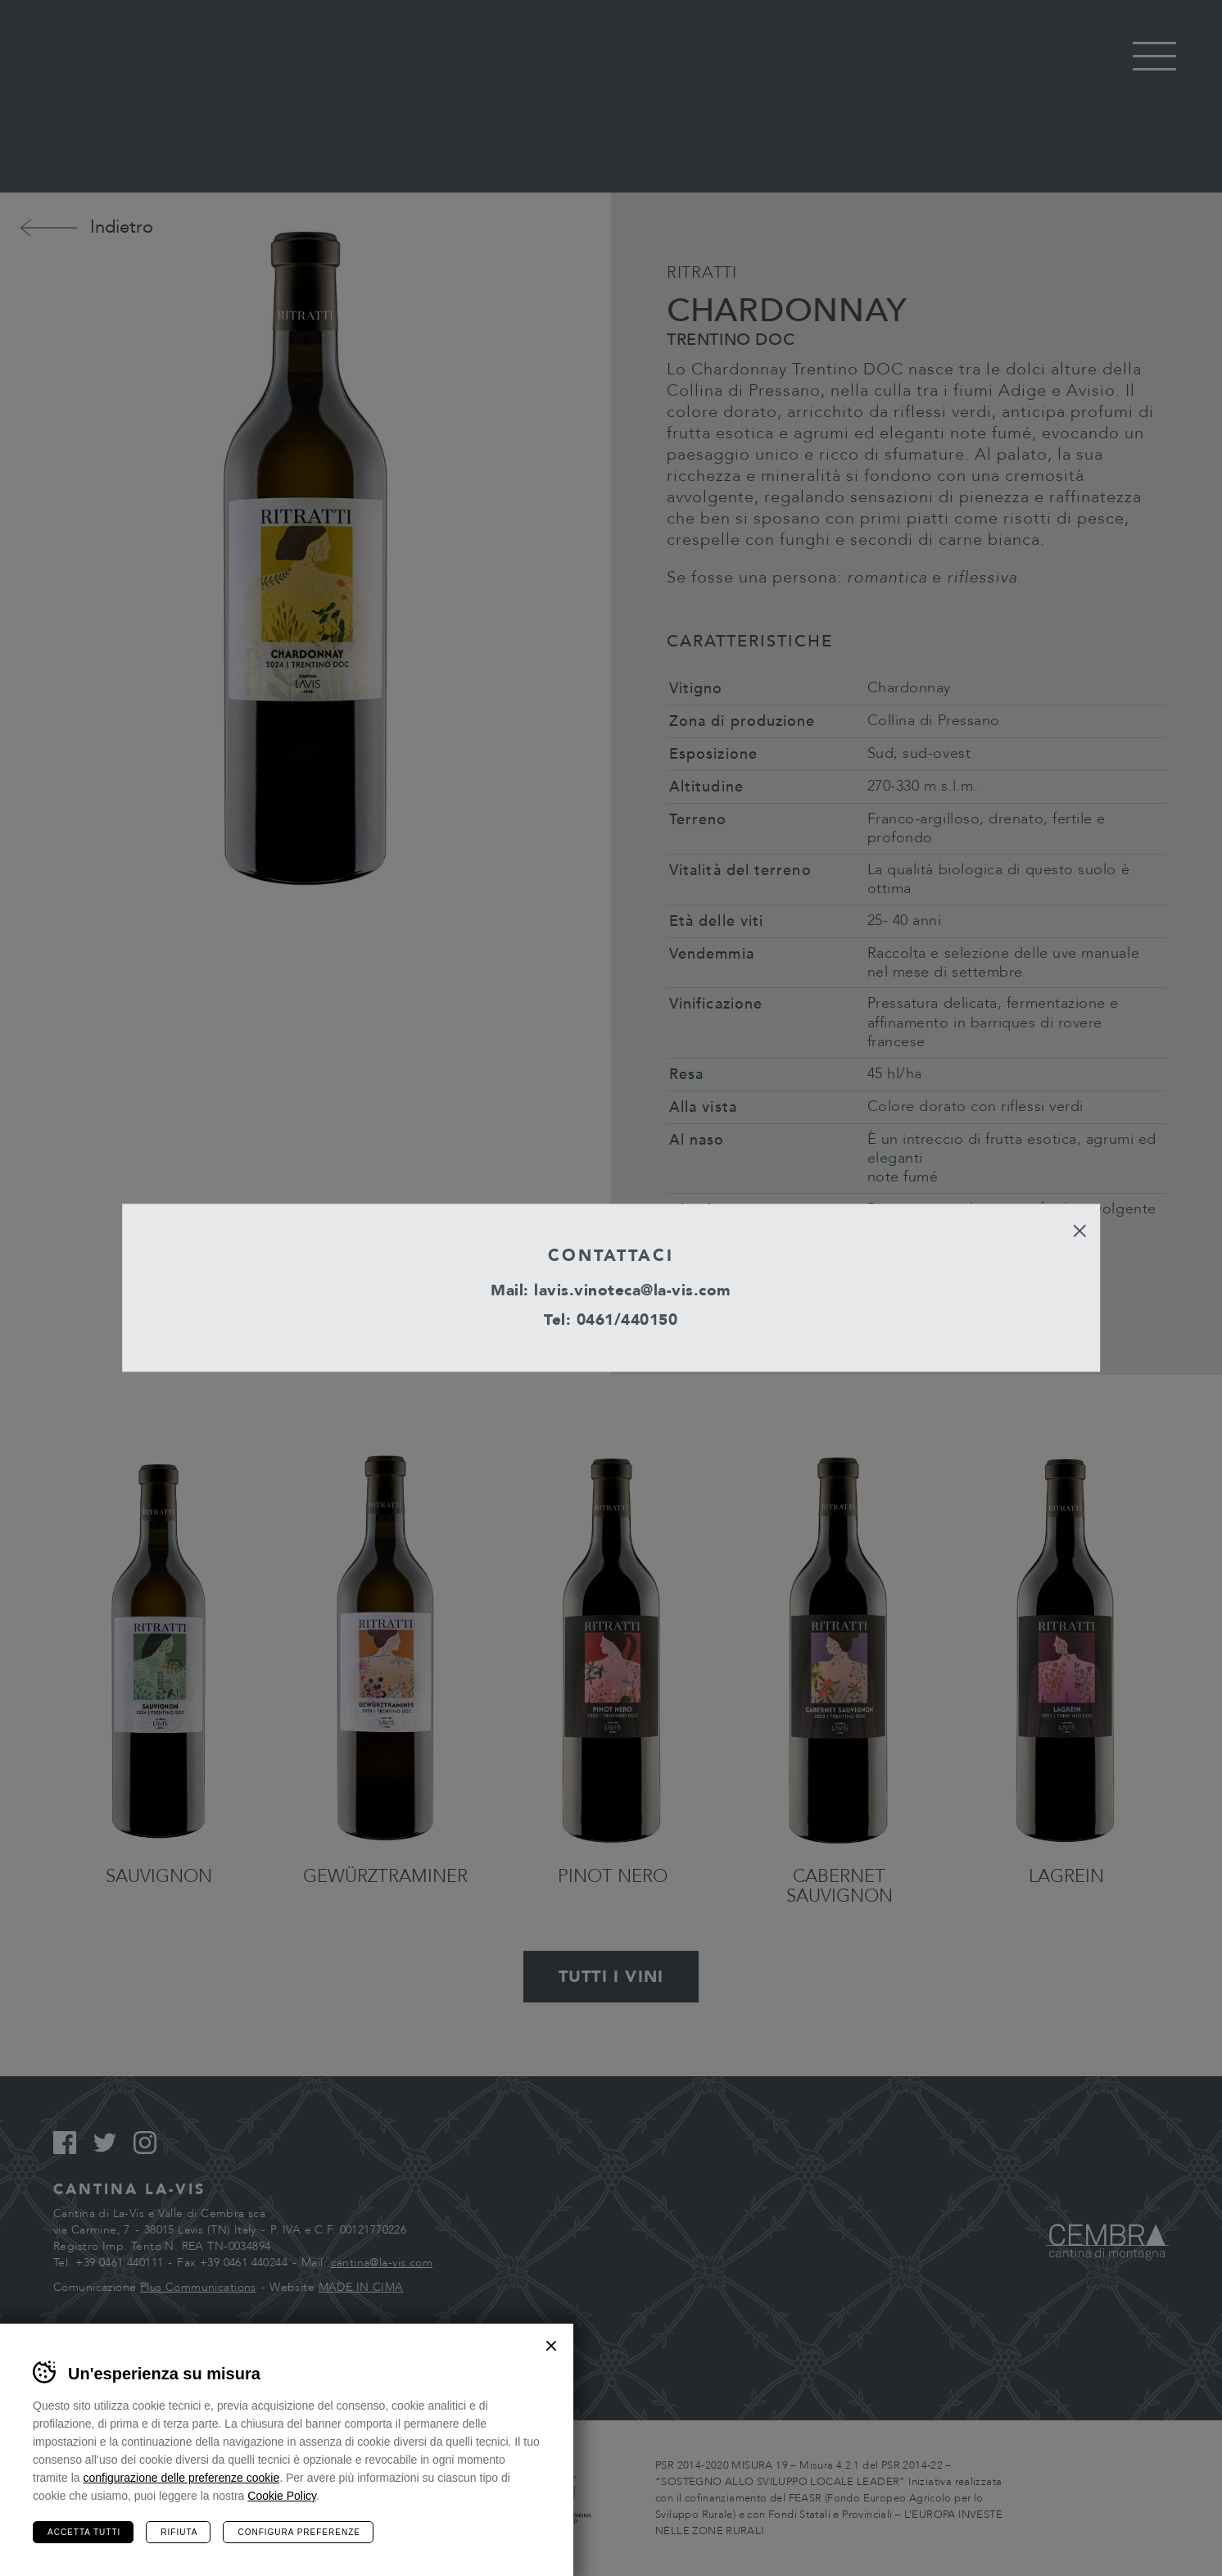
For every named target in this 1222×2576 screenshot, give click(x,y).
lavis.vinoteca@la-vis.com (632, 1290)
